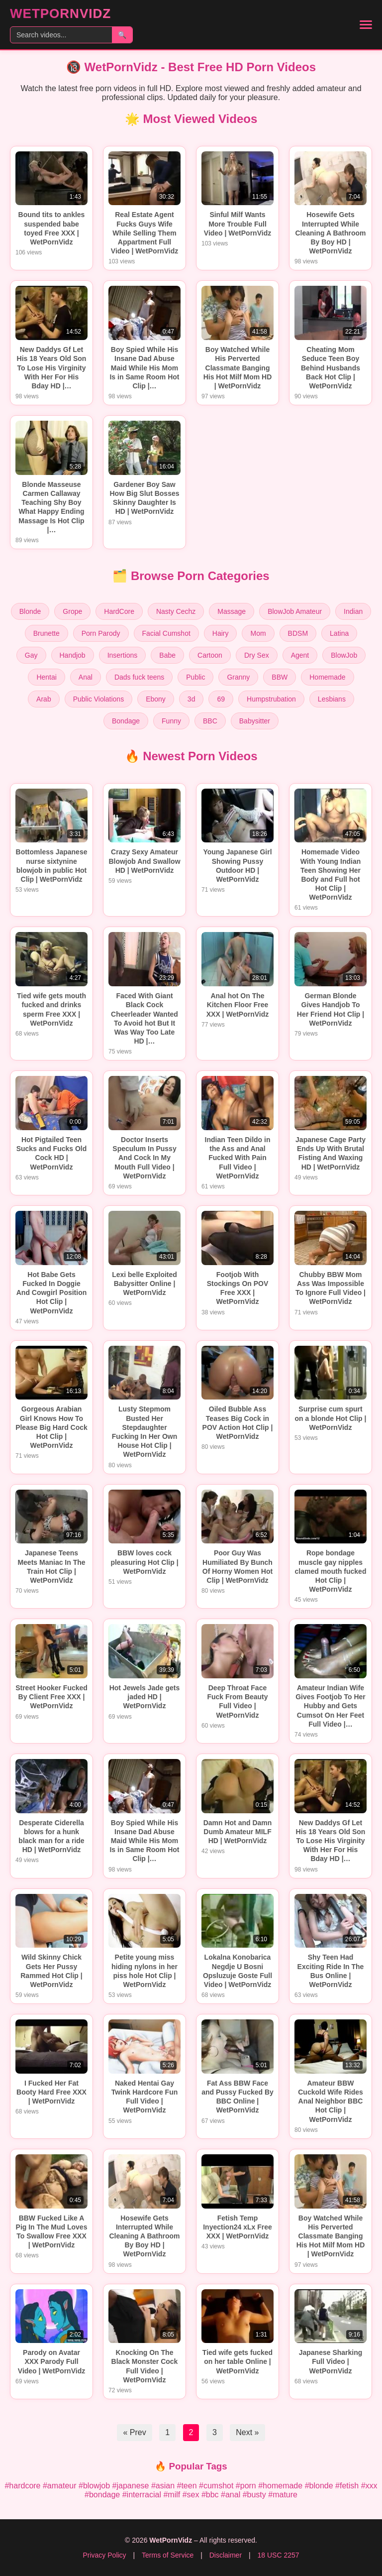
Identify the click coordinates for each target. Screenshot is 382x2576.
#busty (254, 2494)
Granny (238, 677)
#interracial (141, 2494)
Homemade (327, 677)
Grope (72, 611)
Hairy (220, 633)
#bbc (210, 2494)
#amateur (60, 2485)
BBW (279, 677)
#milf (171, 2494)
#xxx (369, 2485)
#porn (246, 2485)
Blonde (30, 611)
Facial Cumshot (166, 633)
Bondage (126, 721)
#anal (230, 2494)
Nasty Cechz (175, 611)
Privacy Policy (104, 2555)
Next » (247, 2432)
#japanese (130, 2485)
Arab (43, 699)
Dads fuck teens (139, 677)
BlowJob (344, 655)
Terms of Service (167, 2555)
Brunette (46, 633)
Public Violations (98, 699)
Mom (258, 633)
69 (221, 699)
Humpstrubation (271, 699)
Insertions (122, 655)
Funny (171, 721)
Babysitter (254, 721)
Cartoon (209, 655)
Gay (31, 655)
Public (195, 677)
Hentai (46, 677)
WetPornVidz (60, 13)
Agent (300, 655)
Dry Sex (256, 655)
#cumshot (216, 2485)
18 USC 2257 (278, 2555)
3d (191, 699)
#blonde (319, 2485)
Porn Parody (101, 633)
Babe (167, 655)
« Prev (134, 2432)
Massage (231, 611)
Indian (353, 611)
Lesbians (332, 699)
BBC (210, 721)
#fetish (347, 2485)
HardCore (119, 611)
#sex (191, 2494)
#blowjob (94, 2485)
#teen (187, 2485)
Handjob (73, 655)
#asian (163, 2485)
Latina (339, 633)
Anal (86, 677)
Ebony (156, 699)
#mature (282, 2494)
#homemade (280, 2485)
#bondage (102, 2494)
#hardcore (22, 2485)
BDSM (298, 633)
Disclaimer (225, 2555)
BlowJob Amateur (295, 611)
